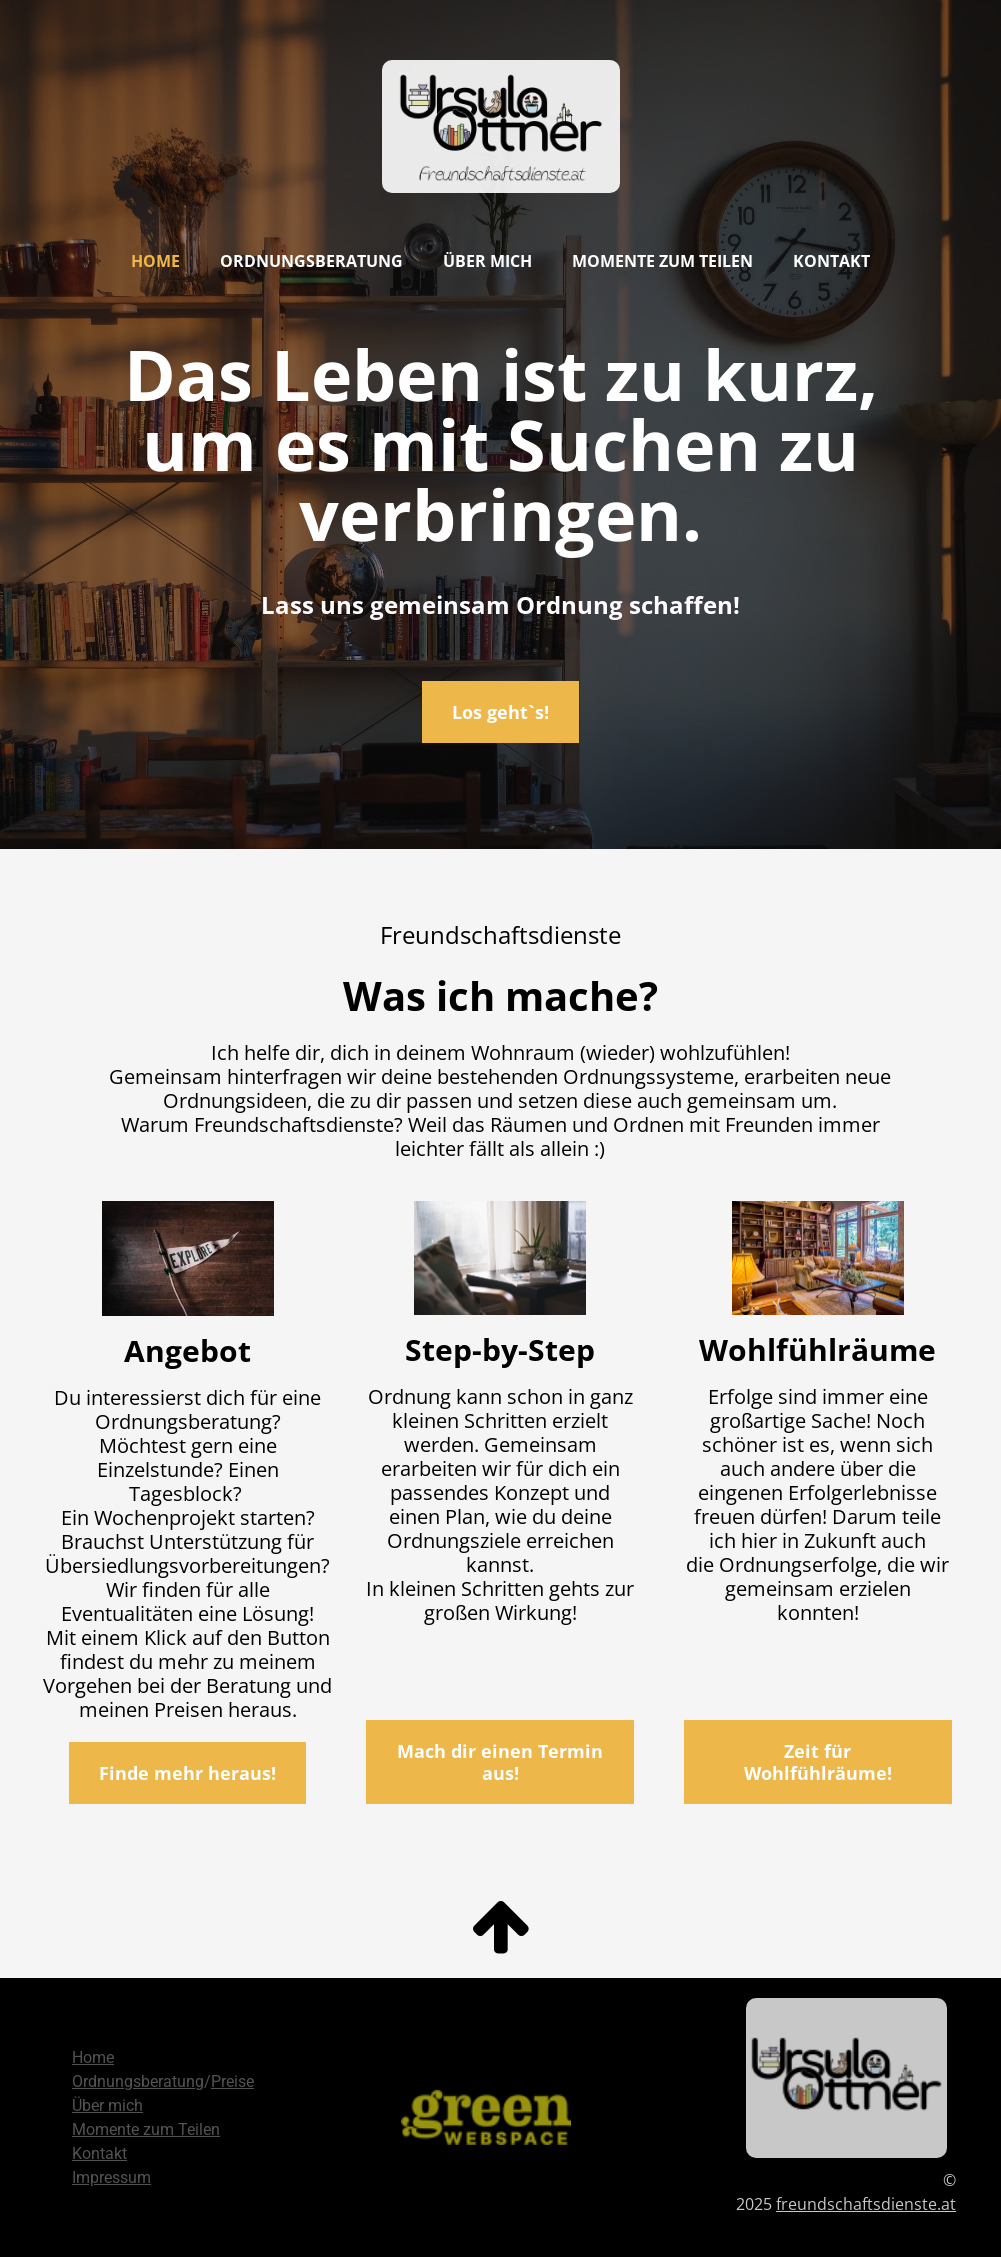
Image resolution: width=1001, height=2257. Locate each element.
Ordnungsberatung (311, 261)
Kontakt (831, 261)
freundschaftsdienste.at (866, 2204)
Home (155, 261)
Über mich (487, 261)
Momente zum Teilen (662, 261)
